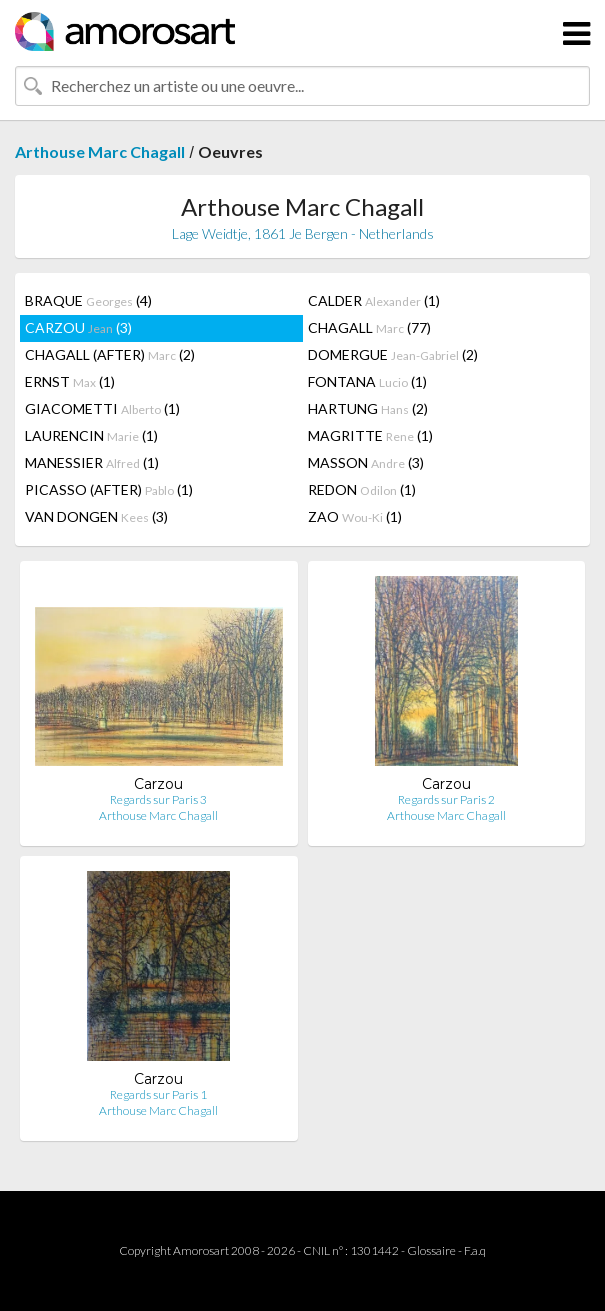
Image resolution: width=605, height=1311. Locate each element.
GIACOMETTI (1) (102, 408)
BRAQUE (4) (88, 300)
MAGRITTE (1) (370, 435)
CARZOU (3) (78, 327)
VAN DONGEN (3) (96, 516)
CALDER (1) (374, 300)
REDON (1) (362, 489)
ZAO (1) (355, 516)
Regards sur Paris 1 (158, 1094)
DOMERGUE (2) (393, 354)
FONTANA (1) (367, 381)
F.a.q (475, 1250)
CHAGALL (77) (369, 327)
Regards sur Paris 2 (446, 799)
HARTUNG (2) (368, 408)
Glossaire (431, 1250)
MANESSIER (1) (92, 462)
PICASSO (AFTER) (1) (109, 489)
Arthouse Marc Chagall (100, 151)
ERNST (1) (70, 381)
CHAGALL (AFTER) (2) (110, 354)
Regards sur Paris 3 (158, 799)
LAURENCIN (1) (91, 435)
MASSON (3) (366, 462)
